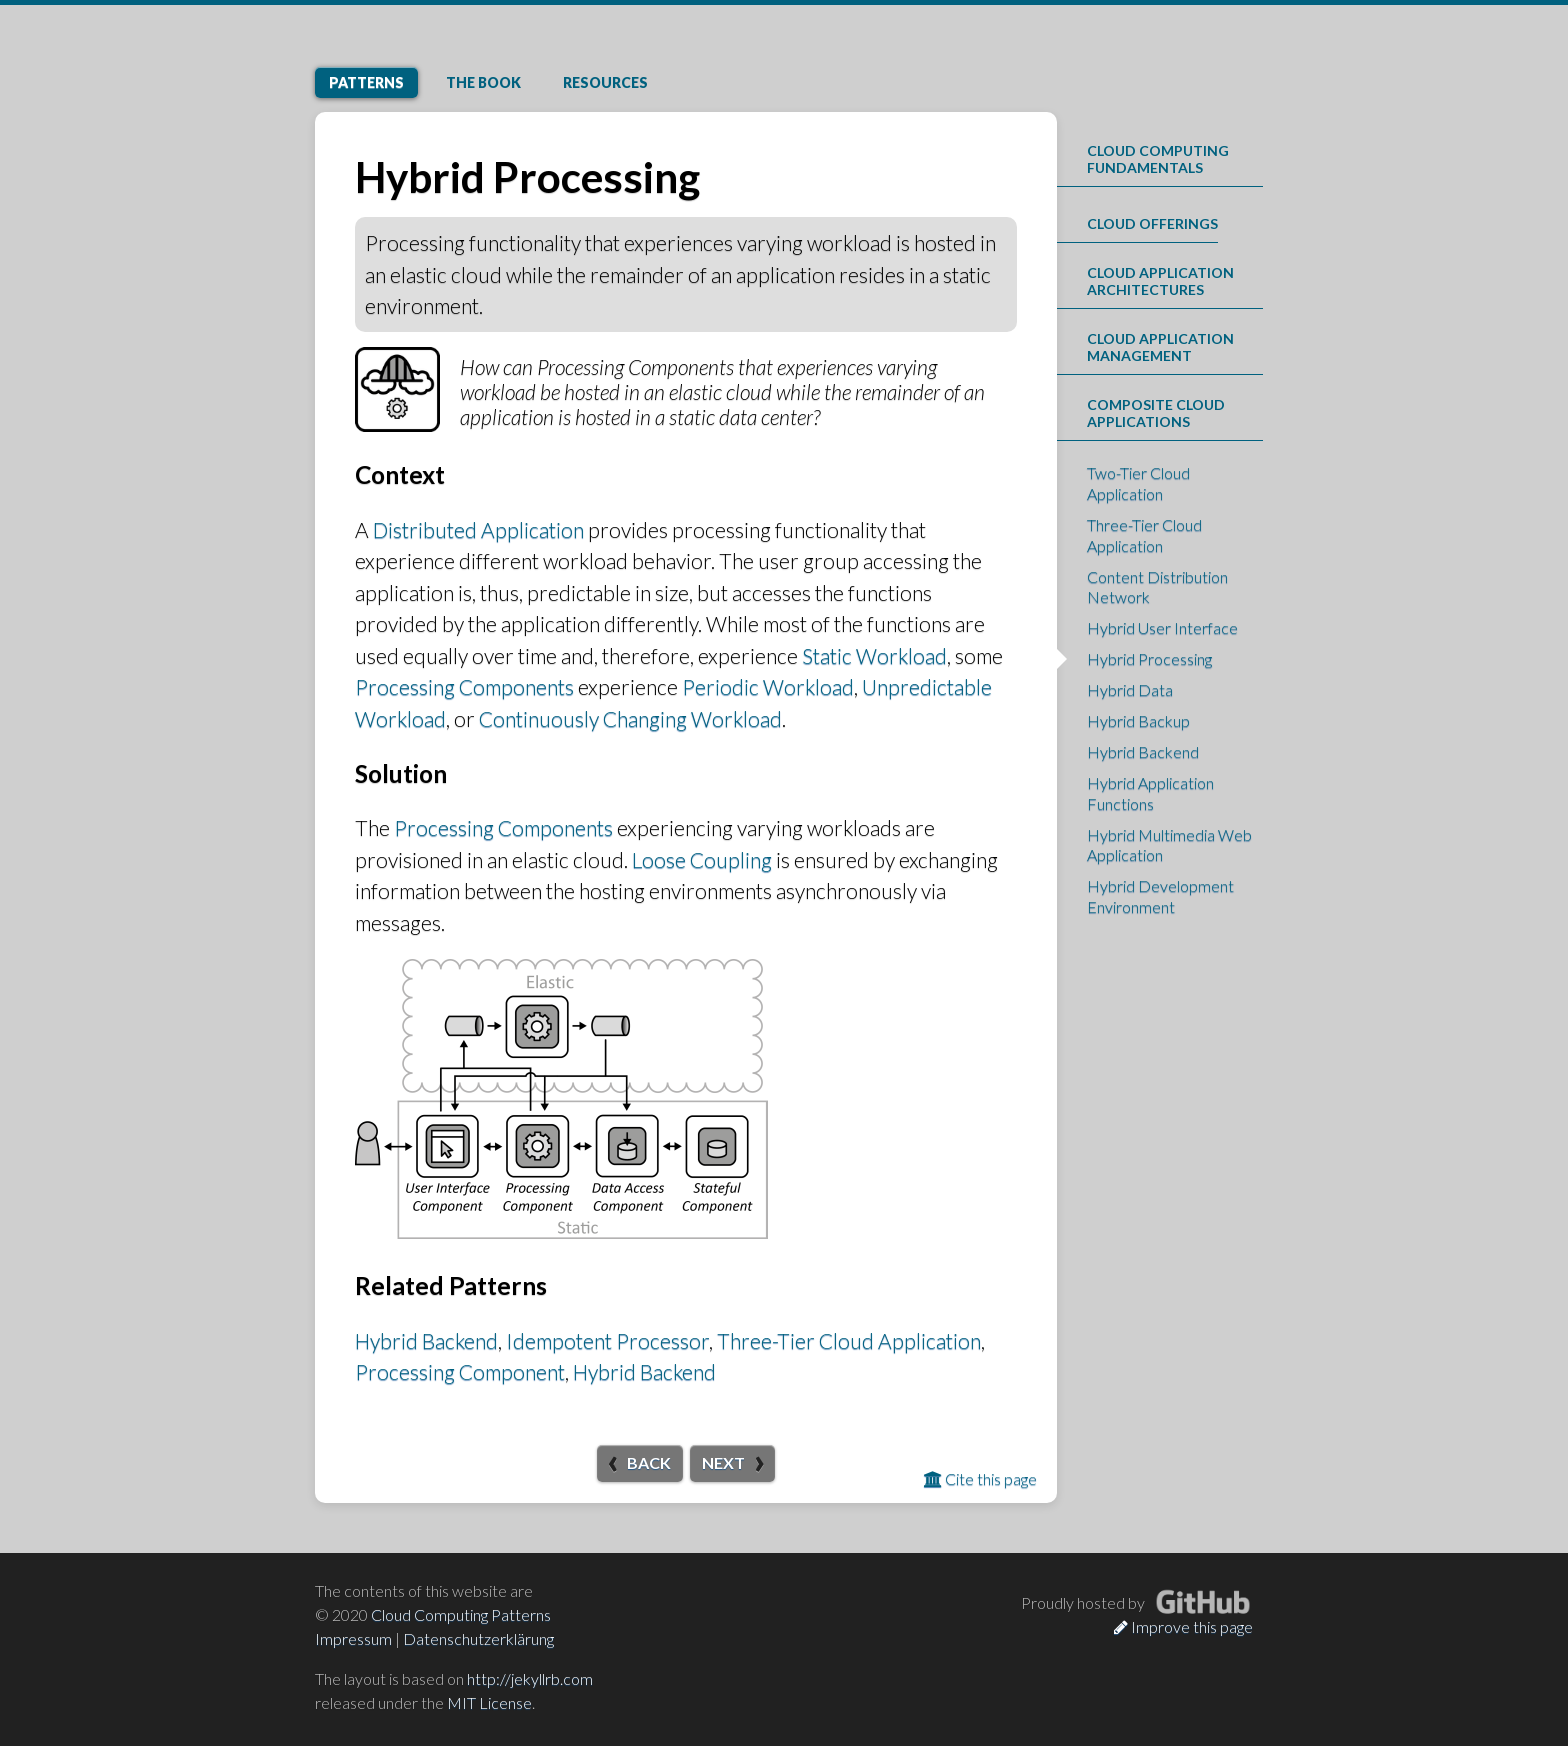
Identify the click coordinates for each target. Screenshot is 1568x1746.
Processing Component (460, 1371)
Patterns (366, 82)
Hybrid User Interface (1162, 627)
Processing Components (464, 686)
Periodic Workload (768, 686)
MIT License (489, 1702)
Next (723, 1462)
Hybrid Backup (1138, 720)
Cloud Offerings (1152, 223)
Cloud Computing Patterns (461, 1614)
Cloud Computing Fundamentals (1158, 159)
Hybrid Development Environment (1160, 896)
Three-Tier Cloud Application (849, 1340)
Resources (605, 82)
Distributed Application (478, 529)
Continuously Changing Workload (630, 718)
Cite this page (980, 1478)
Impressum (353, 1638)
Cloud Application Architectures (1160, 281)
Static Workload (874, 655)
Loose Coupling (702, 859)
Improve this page (1183, 1626)
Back (649, 1462)
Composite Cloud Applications (1156, 413)
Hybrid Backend (426, 1340)
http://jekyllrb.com (530, 1678)
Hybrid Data (1130, 689)
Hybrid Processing (1149, 658)
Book (483, 82)
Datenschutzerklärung (478, 1638)
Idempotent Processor (607, 1340)
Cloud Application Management (1160, 347)
